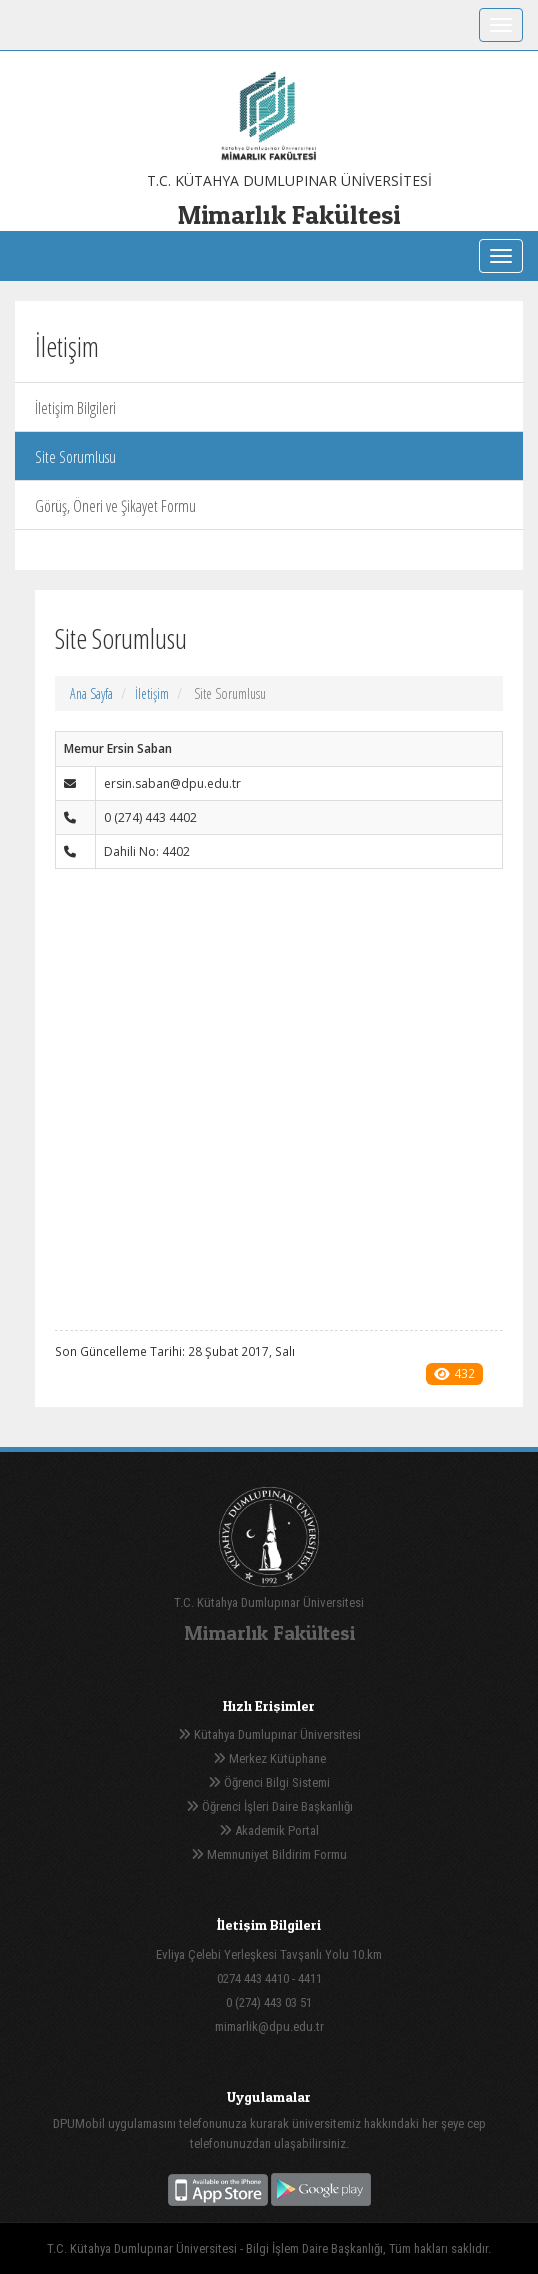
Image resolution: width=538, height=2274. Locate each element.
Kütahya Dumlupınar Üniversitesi (269, 1734)
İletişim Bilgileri (75, 408)
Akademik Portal (269, 1830)
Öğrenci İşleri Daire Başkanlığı (269, 1806)
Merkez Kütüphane (269, 1758)
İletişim (152, 693)
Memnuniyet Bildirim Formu (269, 1854)
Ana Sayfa (91, 693)
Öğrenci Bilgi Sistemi (269, 1782)
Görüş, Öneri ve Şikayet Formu (115, 506)
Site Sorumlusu (75, 457)
